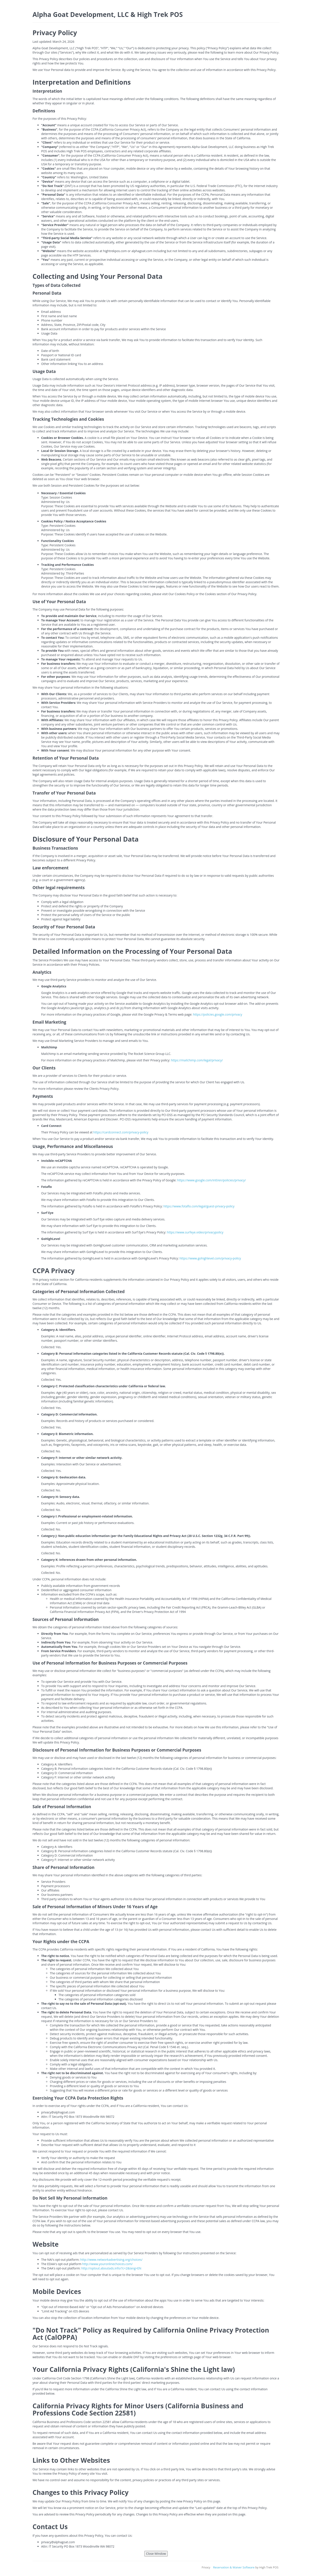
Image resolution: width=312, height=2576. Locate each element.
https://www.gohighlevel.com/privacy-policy (210, 1258)
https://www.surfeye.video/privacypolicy (195, 1232)
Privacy (206, 2567)
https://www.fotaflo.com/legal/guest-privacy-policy (198, 1206)
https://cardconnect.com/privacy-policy (120, 1132)
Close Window (156, 2553)
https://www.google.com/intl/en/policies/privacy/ (211, 1180)
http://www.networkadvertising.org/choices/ (111, 2259)
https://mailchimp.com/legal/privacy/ (197, 1060)
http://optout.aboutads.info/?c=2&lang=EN (111, 2268)
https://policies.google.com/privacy (217, 1014)
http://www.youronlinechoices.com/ (107, 2264)
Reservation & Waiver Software (233, 2567)
